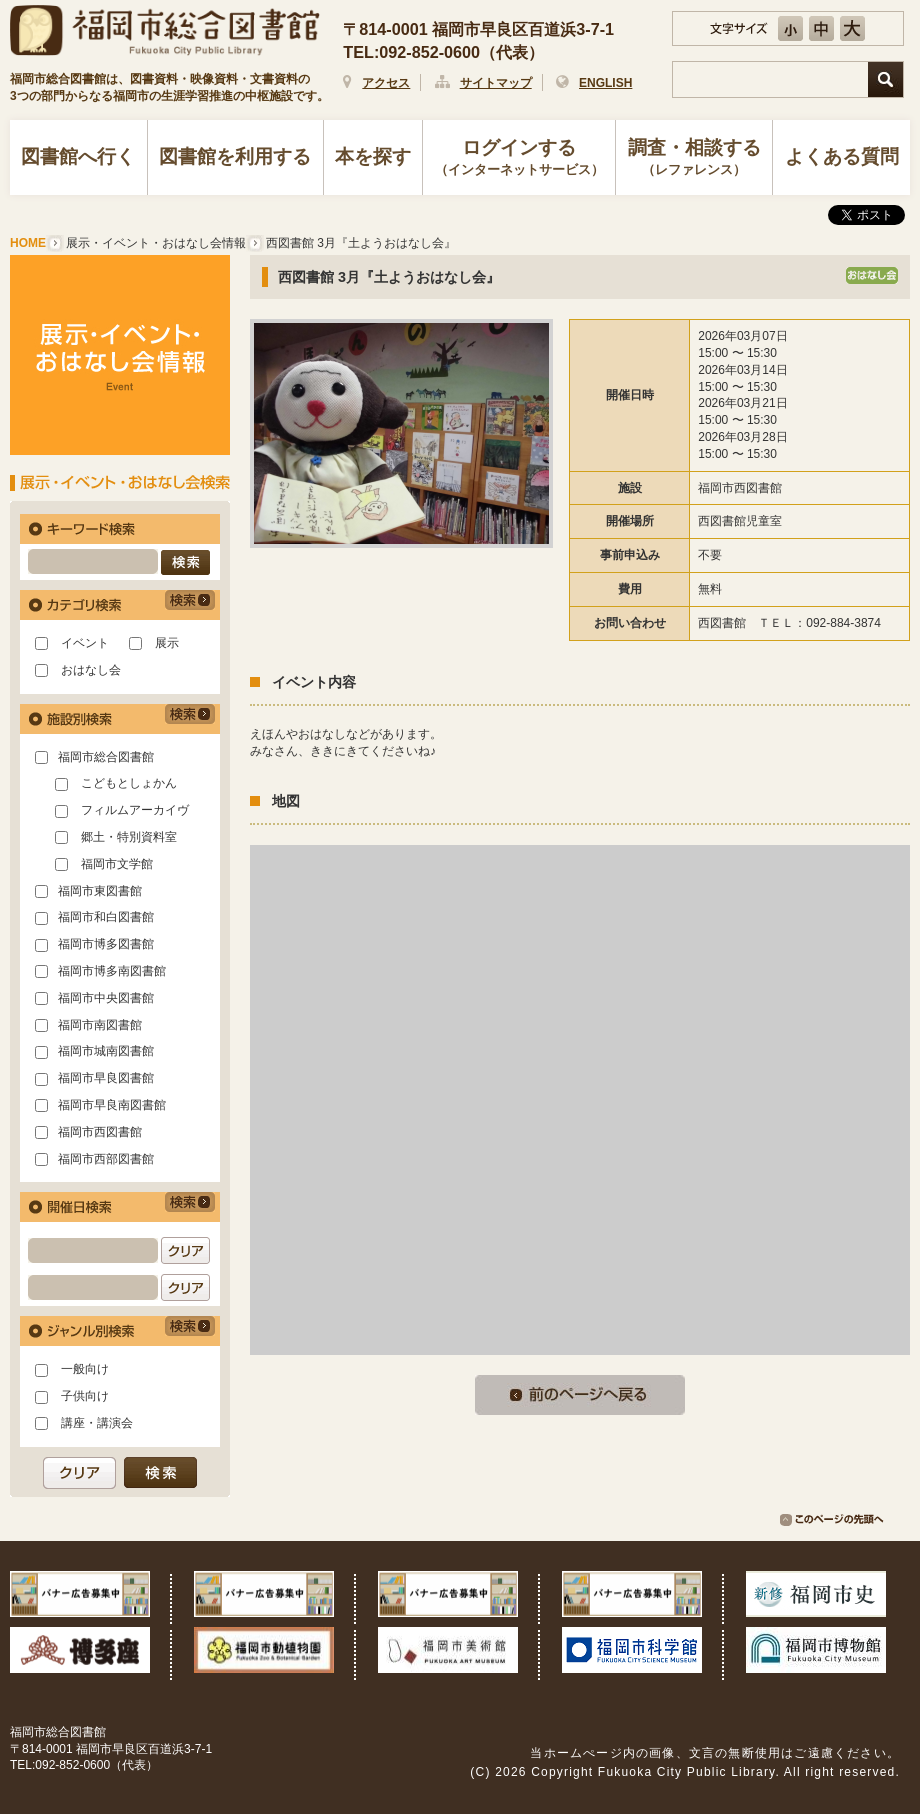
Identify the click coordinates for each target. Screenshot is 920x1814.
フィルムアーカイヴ (135, 810)
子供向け (85, 1396)
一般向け (85, 1369)
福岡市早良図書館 (106, 1078)
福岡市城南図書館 (106, 1051)
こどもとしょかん (129, 783)
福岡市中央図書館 (106, 998)
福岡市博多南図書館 (112, 971)
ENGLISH (605, 83)
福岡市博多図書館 (106, 944)
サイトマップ (496, 83)
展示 (167, 643)
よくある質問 (842, 156)
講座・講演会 (97, 1423)
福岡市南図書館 (100, 1025)
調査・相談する (694, 159)
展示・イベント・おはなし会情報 (156, 243)
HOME (28, 243)
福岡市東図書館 (100, 891)
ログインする (519, 159)
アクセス (386, 83)
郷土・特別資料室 (129, 837)
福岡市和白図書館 (106, 917)
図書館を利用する (235, 156)
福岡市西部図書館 (106, 1159)
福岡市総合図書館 (106, 757)
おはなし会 (91, 670)
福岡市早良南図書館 (112, 1105)
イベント (85, 643)
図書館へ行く (78, 156)
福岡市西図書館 (100, 1132)
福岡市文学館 (117, 864)
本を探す (373, 156)
